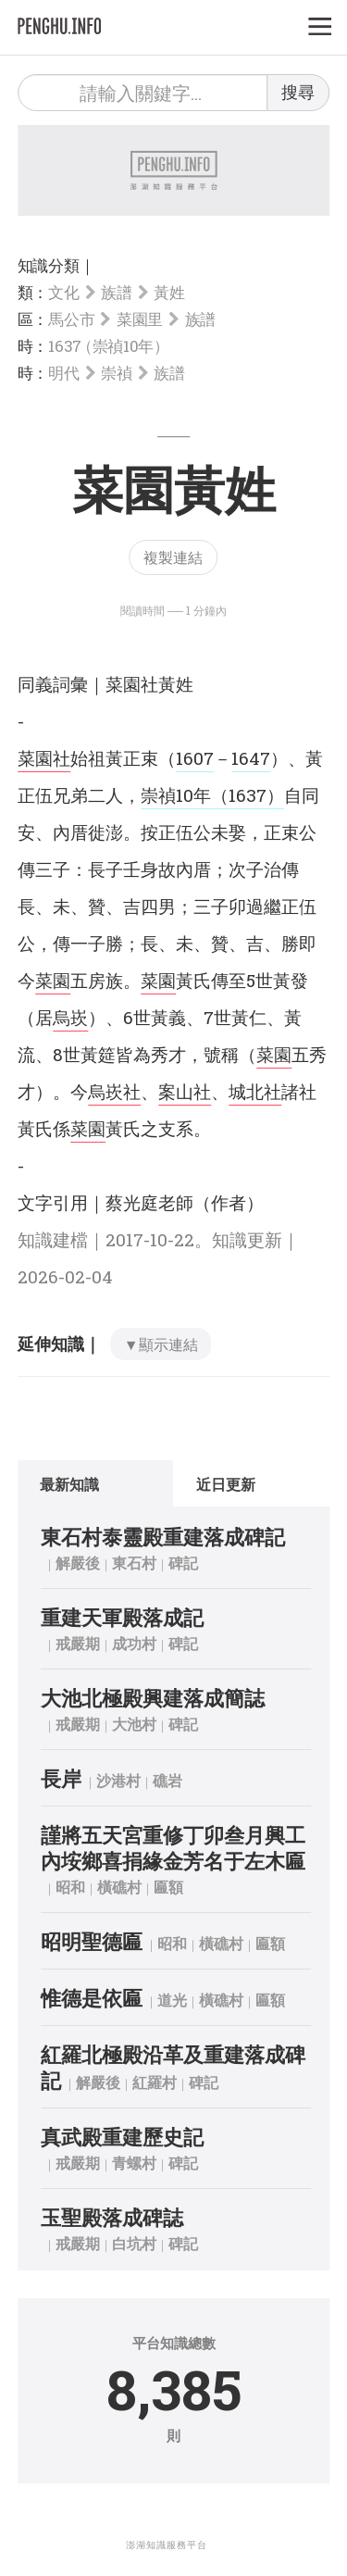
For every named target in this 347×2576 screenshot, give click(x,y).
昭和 (70, 1886)
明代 (63, 372)
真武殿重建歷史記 (122, 2136)
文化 (63, 292)
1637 (106, 345)
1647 (250, 757)
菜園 (52, 980)
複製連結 (173, 557)
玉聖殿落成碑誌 (112, 2217)
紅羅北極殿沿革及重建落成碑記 (173, 2067)
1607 (195, 757)
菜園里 (140, 319)
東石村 (134, 1562)
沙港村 (118, 1780)
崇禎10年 (176, 795)
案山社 (184, 1091)
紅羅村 (154, 2082)
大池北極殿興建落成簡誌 (153, 1697)
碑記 (183, 1562)
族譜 (116, 292)
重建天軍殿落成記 (122, 1617)
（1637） (247, 795)
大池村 (134, 1723)
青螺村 (134, 2162)
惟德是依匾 (92, 1997)
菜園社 (44, 757)
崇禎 (116, 372)
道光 (172, 1999)
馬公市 (71, 319)
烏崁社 (114, 1091)
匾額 (168, 1886)
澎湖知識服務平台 (166, 2545)
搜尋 (298, 92)
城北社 (255, 1091)
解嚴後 (78, 1562)
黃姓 (169, 292)
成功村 (134, 1643)
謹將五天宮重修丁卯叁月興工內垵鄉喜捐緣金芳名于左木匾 (173, 1847)
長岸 (61, 1778)
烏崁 (70, 1017)
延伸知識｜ (59, 1343)
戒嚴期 (78, 1643)
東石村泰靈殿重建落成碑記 (163, 1536)
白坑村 (134, 2243)
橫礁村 (119, 1886)
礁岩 (167, 1780)
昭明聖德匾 (92, 1941)
